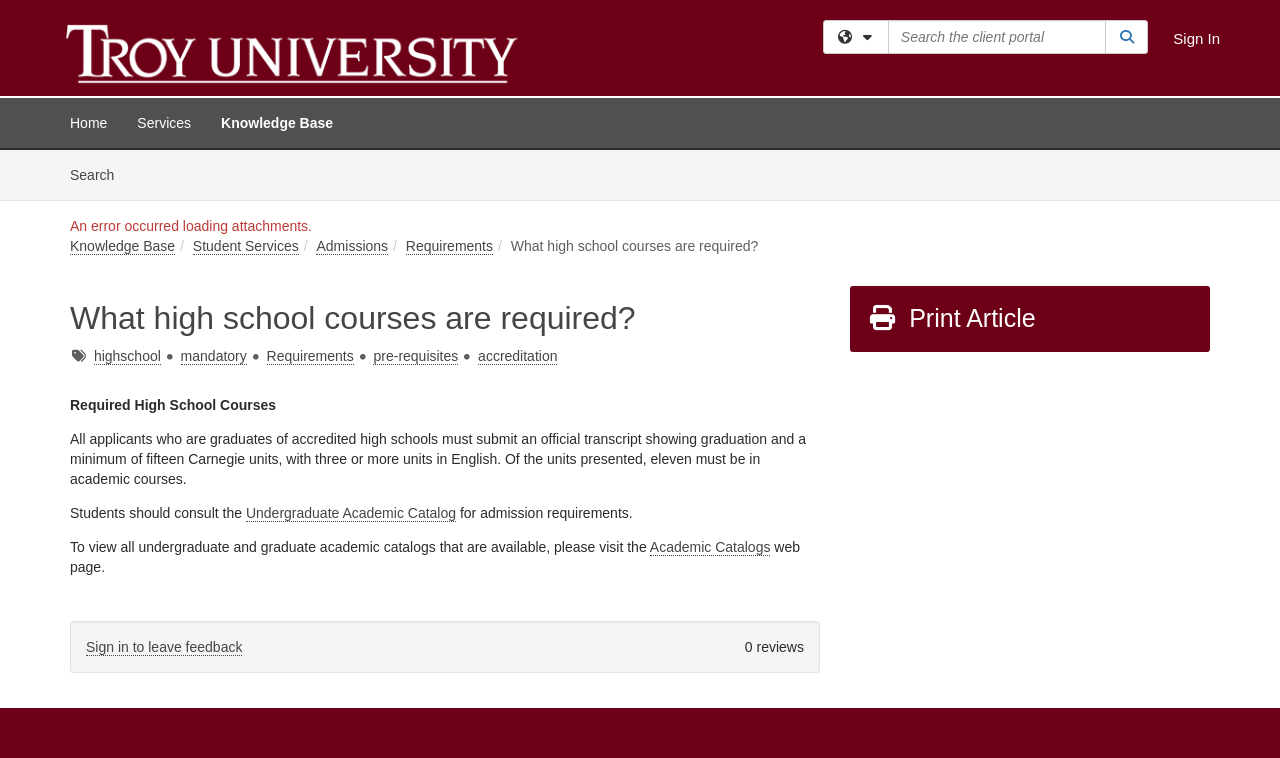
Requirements (449, 246)
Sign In (1196, 38)
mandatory (214, 356)
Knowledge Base (277, 123)
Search (99, 173)
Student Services (246, 246)
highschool (127, 356)
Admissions (352, 246)
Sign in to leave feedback (164, 647)
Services (164, 123)
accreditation (517, 356)
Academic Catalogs (710, 547)
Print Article (951, 318)
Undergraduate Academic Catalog (351, 513)
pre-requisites (415, 356)
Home (88, 123)
